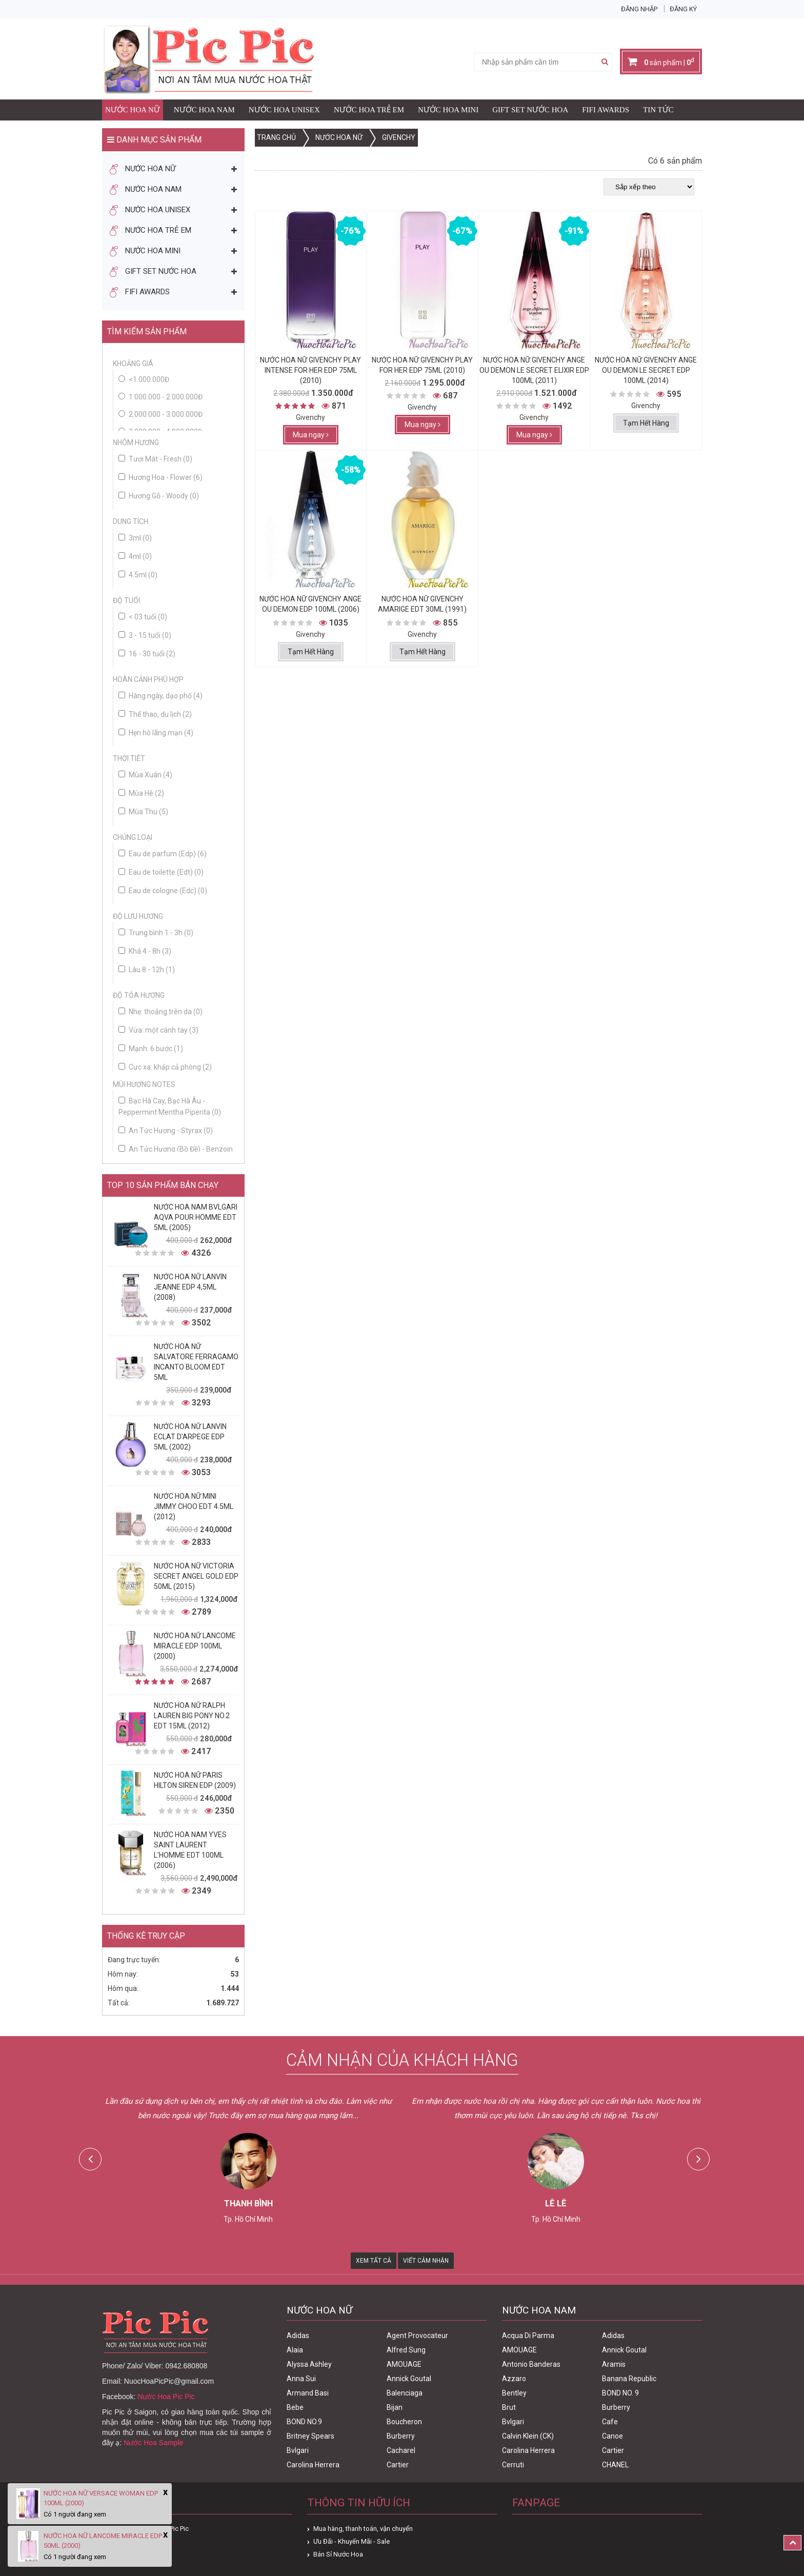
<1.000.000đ (149, 379)
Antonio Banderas (531, 2364)
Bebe (295, 2407)
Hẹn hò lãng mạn (155, 733)
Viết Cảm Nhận (426, 2260)
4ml (135, 556)
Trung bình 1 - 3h (155, 933)
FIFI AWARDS (605, 110)
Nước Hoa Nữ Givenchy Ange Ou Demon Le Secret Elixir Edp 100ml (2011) (534, 370)
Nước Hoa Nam (204, 110)
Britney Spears (310, 2436)
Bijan (395, 2407)
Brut (509, 2407)
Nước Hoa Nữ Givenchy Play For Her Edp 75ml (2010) (422, 365)
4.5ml (137, 575)
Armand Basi (308, 2393)
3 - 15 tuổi (144, 635)
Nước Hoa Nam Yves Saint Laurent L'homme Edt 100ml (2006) (190, 1849)
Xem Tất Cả (373, 2260)
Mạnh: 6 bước (150, 1048)
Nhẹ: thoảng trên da (160, 1012)
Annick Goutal (409, 2378)
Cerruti (513, 2465)
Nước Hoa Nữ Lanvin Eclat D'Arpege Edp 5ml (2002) (190, 1436)
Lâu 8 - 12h (146, 969)
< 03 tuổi (142, 617)
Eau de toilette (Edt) (161, 872)
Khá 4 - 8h (144, 951)
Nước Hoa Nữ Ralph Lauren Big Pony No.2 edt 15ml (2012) (192, 1715)
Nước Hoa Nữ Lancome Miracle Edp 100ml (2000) (195, 1646)
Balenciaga (405, 2393)
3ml (135, 538)
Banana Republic (629, 2378)
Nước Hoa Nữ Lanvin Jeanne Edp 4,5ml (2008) (190, 1287)
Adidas (298, 2335)
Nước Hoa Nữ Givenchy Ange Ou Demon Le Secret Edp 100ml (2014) (646, 370)
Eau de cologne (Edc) (162, 891)
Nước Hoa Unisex (284, 110)
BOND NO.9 (304, 2422)
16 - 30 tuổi (146, 654)
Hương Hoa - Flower (160, 477)
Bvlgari (298, 2450)
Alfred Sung (406, 2350)
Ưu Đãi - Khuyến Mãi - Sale (351, 2541)
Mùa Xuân (145, 775)
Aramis (614, 2364)
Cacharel (401, 2450)
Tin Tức (658, 110)
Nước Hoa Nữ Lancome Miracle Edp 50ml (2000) (103, 2540)
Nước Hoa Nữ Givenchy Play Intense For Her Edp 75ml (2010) (310, 370)
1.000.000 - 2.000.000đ (166, 397)
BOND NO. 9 (620, 2393)
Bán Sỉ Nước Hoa (338, 2554)
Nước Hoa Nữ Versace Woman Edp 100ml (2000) (101, 2498)
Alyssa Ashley (309, 2364)
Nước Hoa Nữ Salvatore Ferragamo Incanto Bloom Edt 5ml (196, 1361)
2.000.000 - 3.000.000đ (166, 414)
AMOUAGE (404, 2364)
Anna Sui (301, 2378)
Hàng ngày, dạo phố (160, 696)
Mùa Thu (143, 812)
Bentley (514, 2393)
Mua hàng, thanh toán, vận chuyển (363, 2528)
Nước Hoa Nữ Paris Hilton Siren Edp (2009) (195, 1780)
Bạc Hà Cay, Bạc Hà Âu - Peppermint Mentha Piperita (169, 1106)
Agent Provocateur (417, 2335)
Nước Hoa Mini (448, 110)
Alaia (295, 2350)
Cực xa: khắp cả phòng (165, 1067)
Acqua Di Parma (528, 2335)
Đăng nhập (639, 9)
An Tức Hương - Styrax (165, 1130)
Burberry (401, 2436)
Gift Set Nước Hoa (530, 110)
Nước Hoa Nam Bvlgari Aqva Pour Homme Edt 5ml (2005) (195, 1217)
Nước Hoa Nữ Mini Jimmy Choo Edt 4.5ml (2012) (193, 1506)
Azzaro (514, 2378)
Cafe (610, 2422)
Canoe (612, 2436)
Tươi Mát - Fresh (155, 459)
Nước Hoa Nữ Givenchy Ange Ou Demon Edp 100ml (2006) (310, 604)
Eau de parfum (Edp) (162, 854)
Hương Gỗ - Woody (158, 496)
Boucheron (404, 2422)
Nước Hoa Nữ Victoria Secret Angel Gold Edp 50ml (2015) (196, 1576)
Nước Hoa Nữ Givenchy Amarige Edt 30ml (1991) (422, 604)
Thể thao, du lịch (155, 714)
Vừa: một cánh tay (158, 1030)
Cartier (398, 2465)
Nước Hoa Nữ (132, 110)
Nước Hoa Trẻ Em (369, 110)
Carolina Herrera (313, 2465)
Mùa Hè (141, 793)
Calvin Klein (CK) (528, 2436)
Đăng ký (683, 9)
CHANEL (615, 2465)
